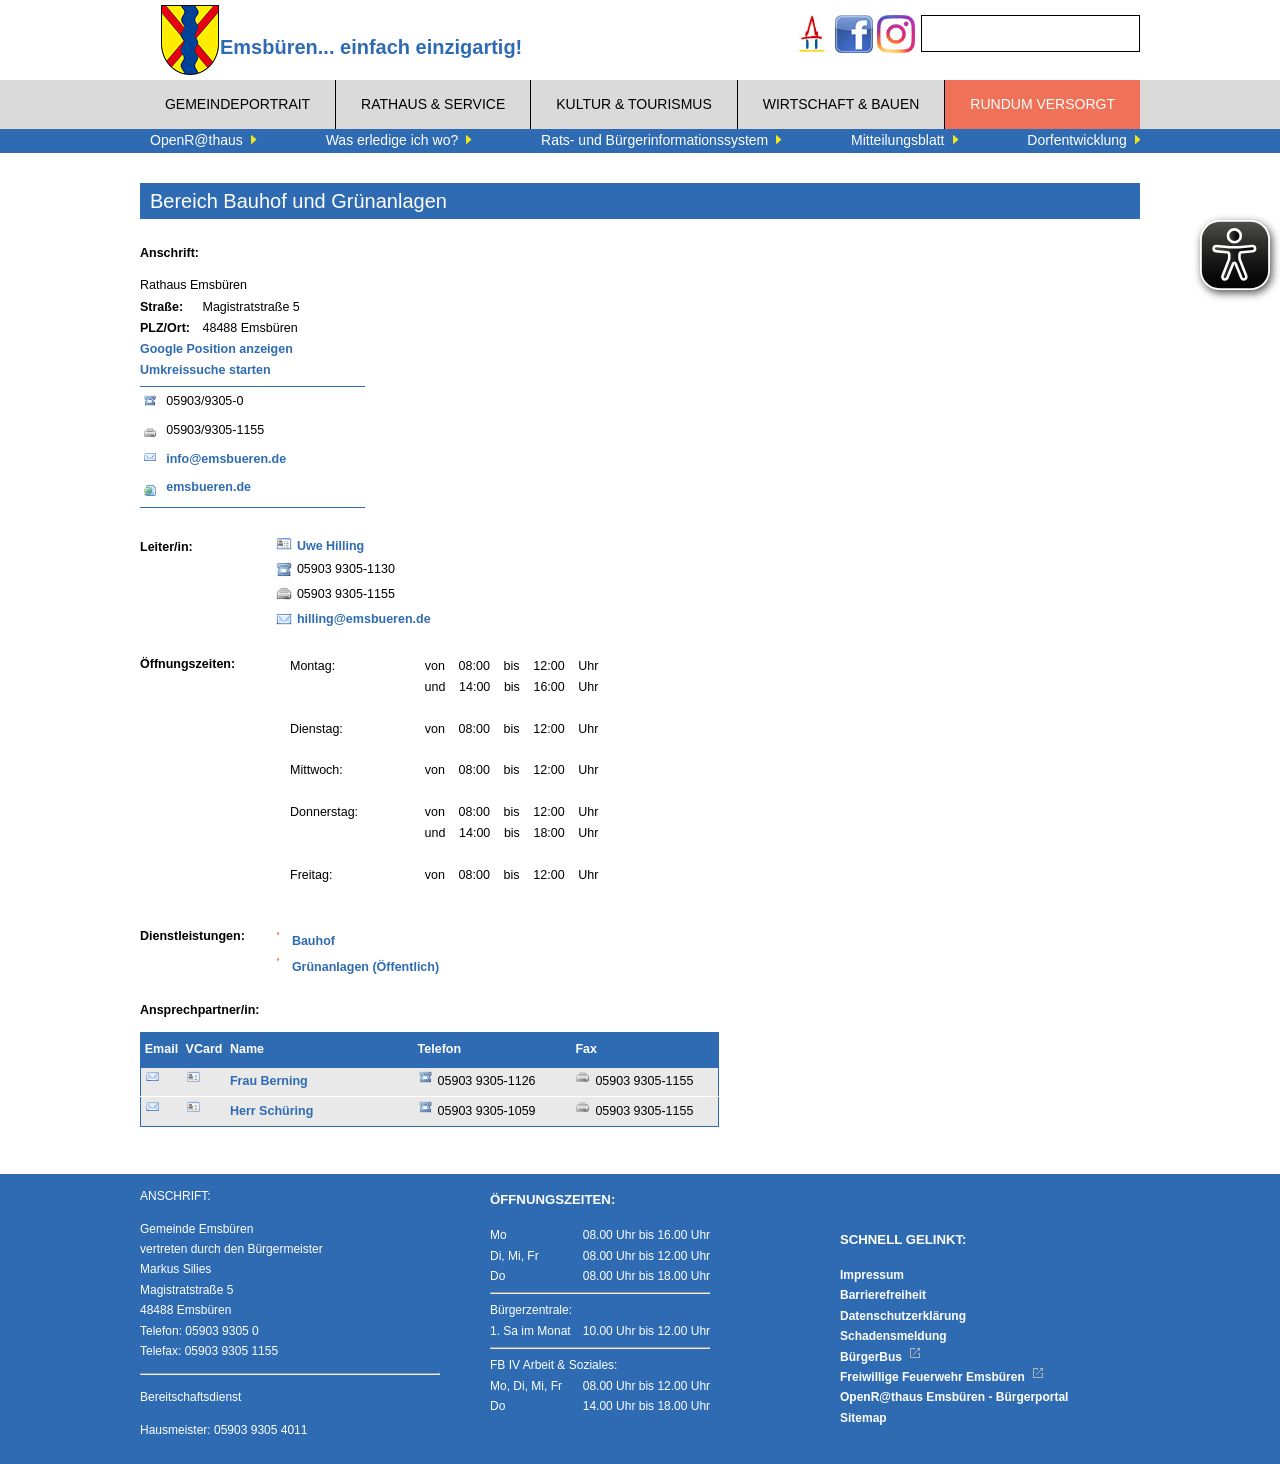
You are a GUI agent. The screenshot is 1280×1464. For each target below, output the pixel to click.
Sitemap (863, 1418)
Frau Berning (269, 1081)
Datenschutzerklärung (903, 1316)
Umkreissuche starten (205, 370)
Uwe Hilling (330, 546)
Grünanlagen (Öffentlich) (365, 967)
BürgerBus (880, 1357)
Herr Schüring (271, 1111)
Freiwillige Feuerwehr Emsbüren (942, 1377)
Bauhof (313, 941)
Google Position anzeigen (216, 349)
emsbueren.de (208, 487)
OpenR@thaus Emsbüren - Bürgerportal (954, 1397)
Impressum (872, 1275)
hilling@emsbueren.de (364, 619)
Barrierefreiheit (883, 1295)
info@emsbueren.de (226, 459)
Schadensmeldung (893, 1336)
